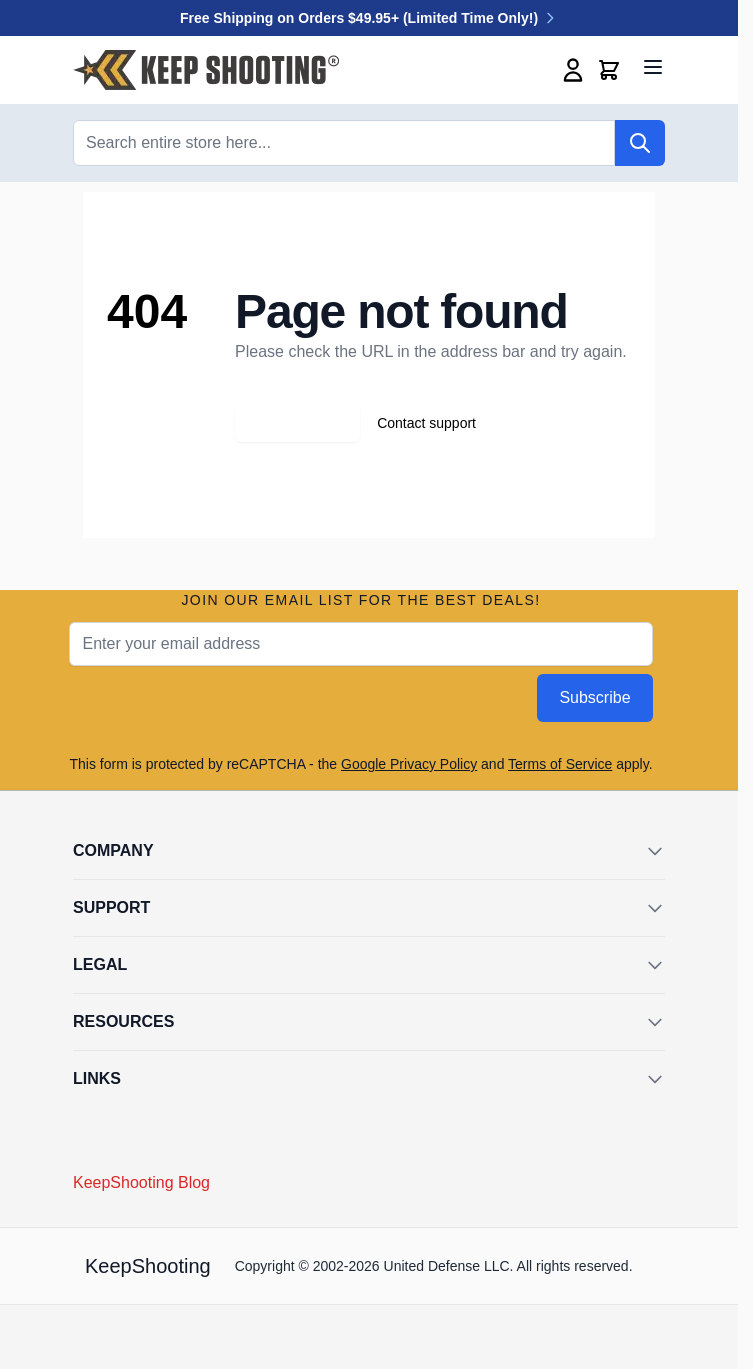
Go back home (297, 423)
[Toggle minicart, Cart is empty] (609, 70)
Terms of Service (560, 764)
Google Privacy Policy (409, 764)
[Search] (640, 143)
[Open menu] (653, 67)
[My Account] (573, 70)
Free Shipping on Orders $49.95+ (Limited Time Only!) (369, 18)
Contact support (426, 423)
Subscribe (594, 697)
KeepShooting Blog (141, 1182)
